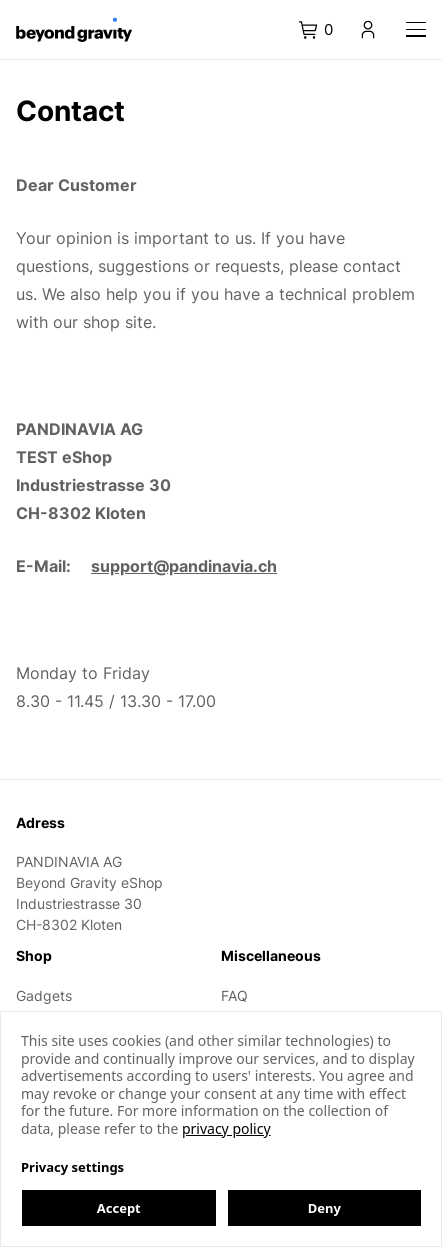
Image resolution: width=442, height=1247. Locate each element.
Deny (324, 1208)
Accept (119, 1208)
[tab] (326, 30)
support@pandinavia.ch (184, 566)
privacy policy (226, 1128)
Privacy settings (72, 1167)
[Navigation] (416, 30)
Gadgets (44, 995)
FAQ (234, 995)
